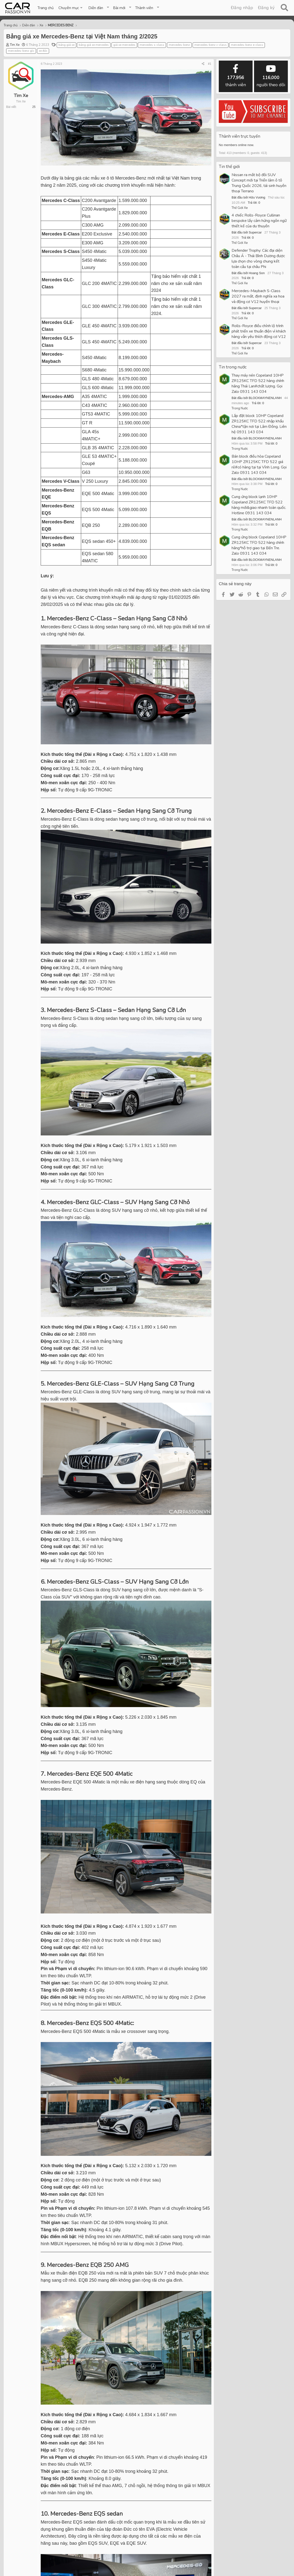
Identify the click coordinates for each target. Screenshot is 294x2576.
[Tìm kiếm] (284, 8)
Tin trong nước (233, 367)
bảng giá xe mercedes (94, 45)
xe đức (43, 51)
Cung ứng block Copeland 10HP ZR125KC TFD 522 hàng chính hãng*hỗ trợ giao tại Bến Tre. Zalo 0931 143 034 (259, 545)
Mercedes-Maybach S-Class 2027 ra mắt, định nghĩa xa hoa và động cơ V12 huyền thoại (258, 296)
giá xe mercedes (124, 45)
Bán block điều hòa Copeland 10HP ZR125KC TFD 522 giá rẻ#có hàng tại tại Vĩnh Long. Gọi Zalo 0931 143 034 (259, 464)
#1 (209, 64)
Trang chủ (45, 7)
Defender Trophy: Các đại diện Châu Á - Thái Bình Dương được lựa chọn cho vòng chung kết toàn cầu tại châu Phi (258, 258)
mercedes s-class (152, 45)
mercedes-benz (179, 45)
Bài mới (119, 7)
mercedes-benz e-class (247, 45)
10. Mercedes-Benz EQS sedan (82, 2514)
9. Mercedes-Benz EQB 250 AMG (85, 2265)
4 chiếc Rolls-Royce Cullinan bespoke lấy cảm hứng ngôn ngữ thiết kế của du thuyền (259, 221)
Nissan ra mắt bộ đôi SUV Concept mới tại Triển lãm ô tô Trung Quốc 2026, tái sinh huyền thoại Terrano (259, 183)
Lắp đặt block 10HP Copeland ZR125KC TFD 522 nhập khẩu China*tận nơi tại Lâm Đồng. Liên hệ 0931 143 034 (259, 424)
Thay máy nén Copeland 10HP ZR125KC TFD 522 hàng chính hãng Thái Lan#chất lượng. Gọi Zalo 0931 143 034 (258, 383)
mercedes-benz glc (21, 51)
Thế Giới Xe (240, 208)
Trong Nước (240, 408)
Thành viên (144, 7)
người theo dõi (271, 76)
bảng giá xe (66, 45)
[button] (71, 8)
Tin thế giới (229, 166)
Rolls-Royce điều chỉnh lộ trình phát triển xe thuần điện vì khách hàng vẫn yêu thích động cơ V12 (259, 331)
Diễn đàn (95, 7)
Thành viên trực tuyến (239, 136)
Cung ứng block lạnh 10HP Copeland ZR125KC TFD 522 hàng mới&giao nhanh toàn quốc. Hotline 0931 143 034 (259, 505)
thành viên (235, 76)
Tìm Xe (14, 45)
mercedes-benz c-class (210, 45)
